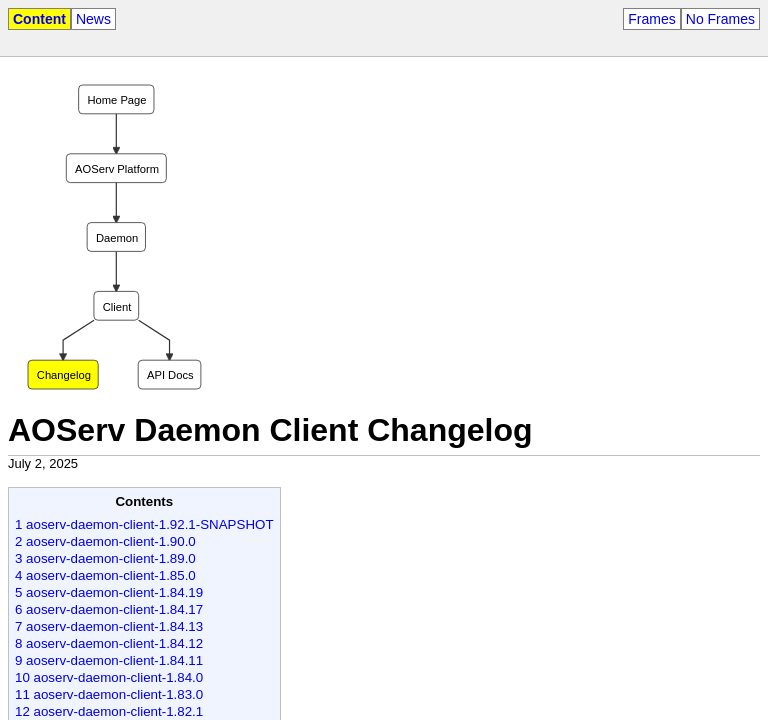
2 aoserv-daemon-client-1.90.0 (105, 541)
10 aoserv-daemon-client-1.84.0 (109, 677)
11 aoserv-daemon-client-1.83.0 (109, 694)
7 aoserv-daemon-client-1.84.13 (109, 626)
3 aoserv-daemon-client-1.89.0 (105, 558)
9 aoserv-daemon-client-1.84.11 (109, 660)
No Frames (720, 19)
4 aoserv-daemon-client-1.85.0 (105, 575)
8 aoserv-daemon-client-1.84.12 (109, 643)
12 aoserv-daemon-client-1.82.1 (109, 711)
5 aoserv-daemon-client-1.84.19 (109, 592)
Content (39, 19)
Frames (651, 19)
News (93, 19)
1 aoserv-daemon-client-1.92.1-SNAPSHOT (144, 524)
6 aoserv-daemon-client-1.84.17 (109, 609)
